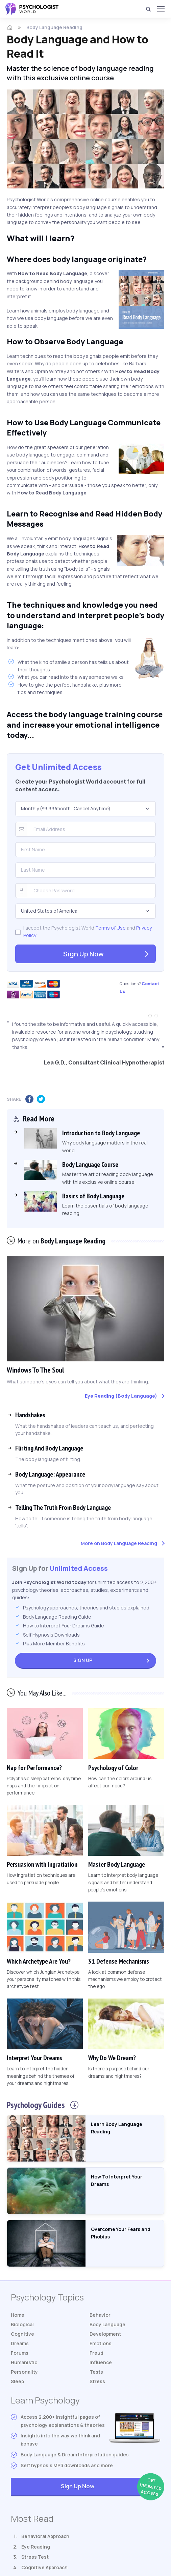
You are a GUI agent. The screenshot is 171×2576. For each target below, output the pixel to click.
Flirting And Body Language (49, 1448)
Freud (96, 2353)
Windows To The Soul (35, 1370)
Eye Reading (35, 2546)
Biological (22, 2324)
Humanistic (24, 2362)
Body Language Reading (54, 27)
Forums (19, 2353)
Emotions (101, 2343)
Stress (97, 2381)
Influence (101, 2362)
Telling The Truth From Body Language (63, 1507)
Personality (24, 2372)
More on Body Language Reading (119, 1543)
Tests (96, 2372)
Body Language (107, 2324)
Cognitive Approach (44, 2567)
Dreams (20, 2343)
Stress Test (35, 2557)
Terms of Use (110, 928)
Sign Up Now (83, 953)
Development (105, 2334)
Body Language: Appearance (50, 1474)
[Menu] (160, 9)
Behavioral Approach (45, 2536)
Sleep (17, 2381)
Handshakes (30, 1415)
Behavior (100, 2315)
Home (17, 2315)
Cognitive (22, 2334)
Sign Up (82, 1660)
